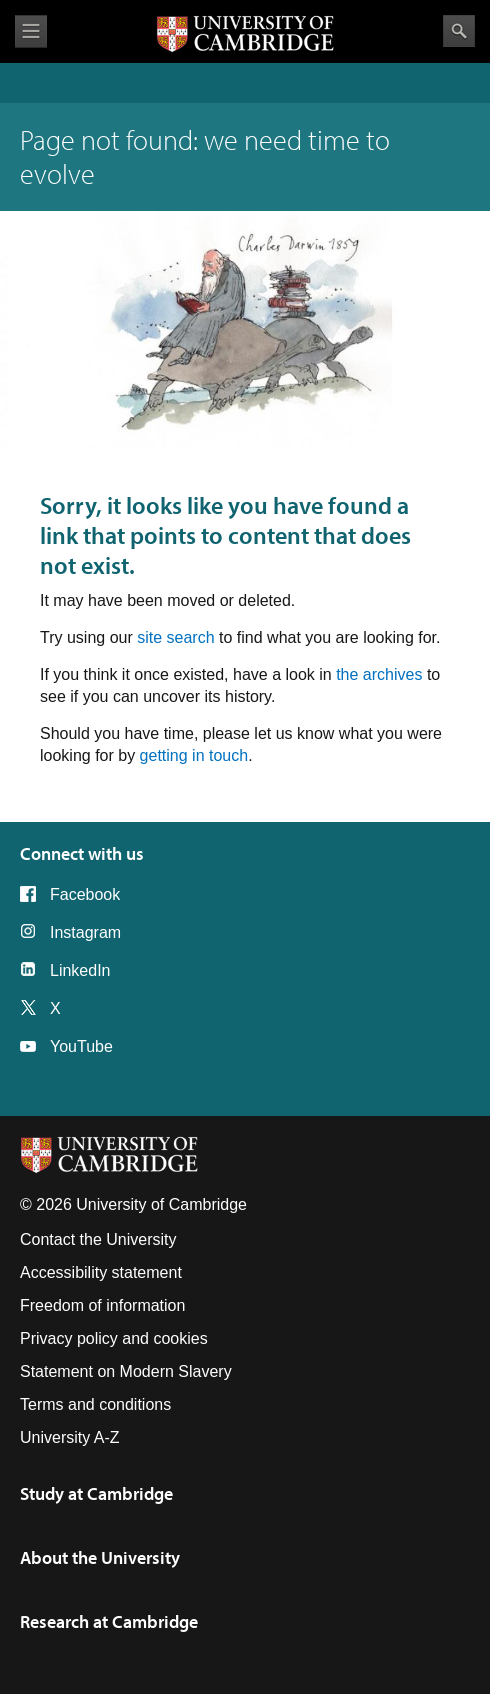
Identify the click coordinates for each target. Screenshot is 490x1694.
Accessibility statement (101, 1272)
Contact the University (98, 1239)
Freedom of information (102, 1305)
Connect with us (82, 853)
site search (175, 637)
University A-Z (70, 1437)
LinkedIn (80, 970)
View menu (31, 31)
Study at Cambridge (96, 1493)
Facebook (85, 894)
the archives (379, 674)
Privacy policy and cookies (114, 1338)
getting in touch (194, 755)
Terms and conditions (95, 1404)
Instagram (85, 932)
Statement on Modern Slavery (126, 1371)
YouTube (81, 1046)
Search (459, 31)
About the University (100, 1557)
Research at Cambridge (109, 1621)
